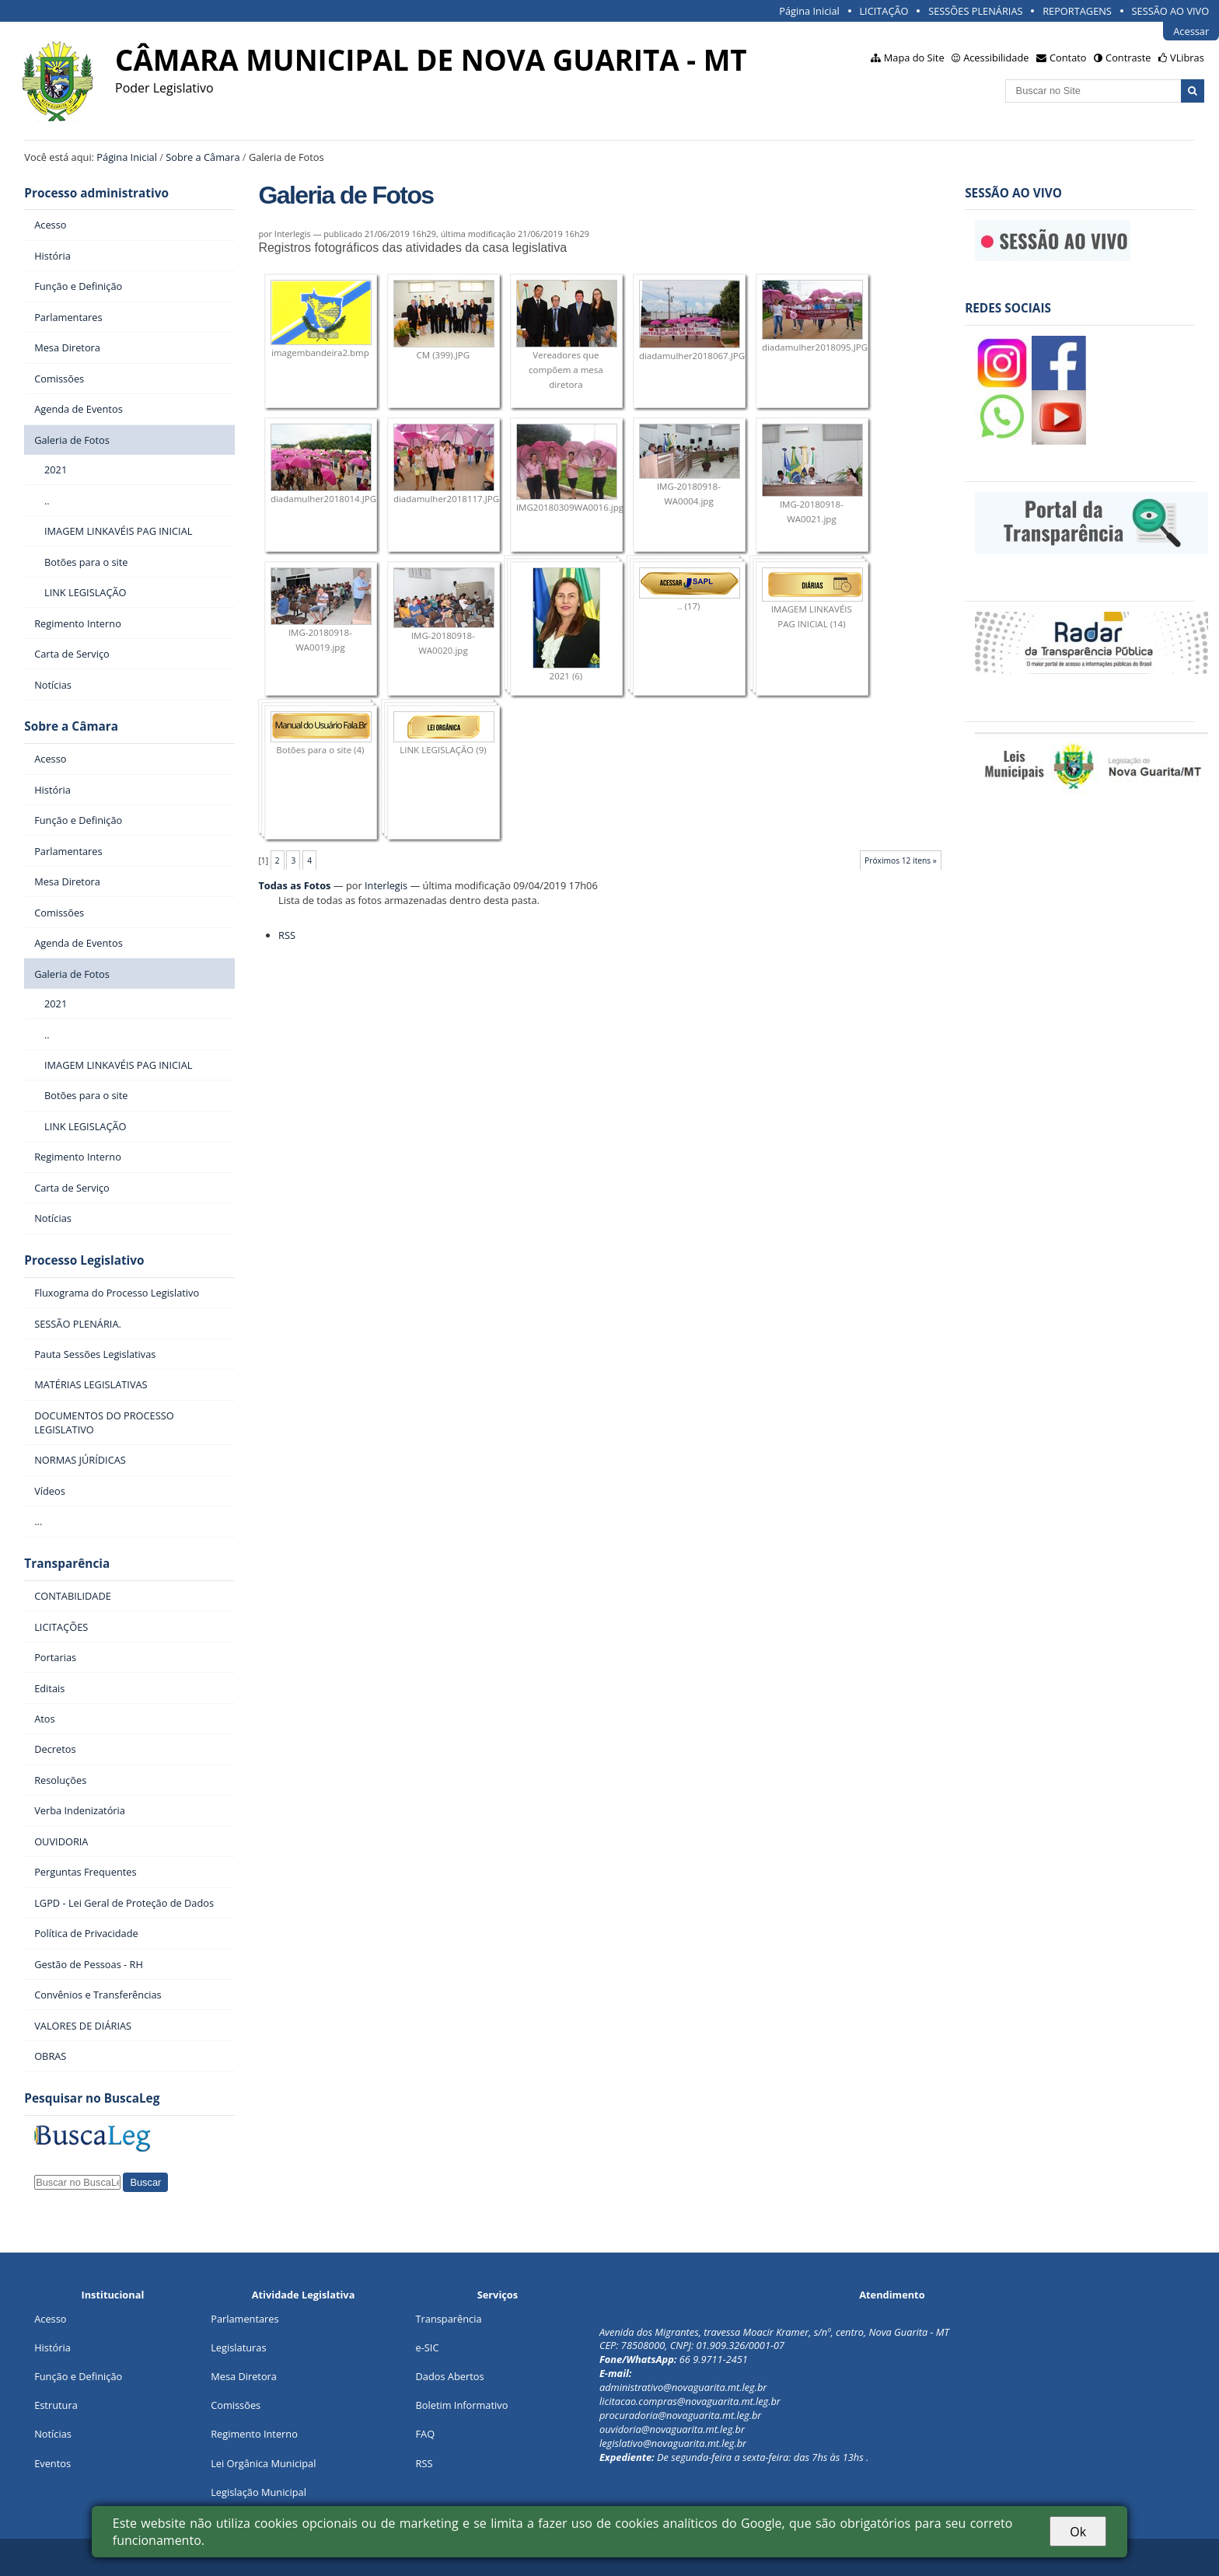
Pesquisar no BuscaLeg (91, 2098)
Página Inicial (809, 11)
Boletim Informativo (462, 2405)
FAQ (425, 2434)
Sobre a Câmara (202, 157)
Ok (1078, 2531)
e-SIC (427, 2347)
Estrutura (56, 2405)
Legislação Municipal (258, 2492)
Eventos (52, 2463)
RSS (286, 935)
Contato (1068, 58)
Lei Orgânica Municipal (263, 2463)
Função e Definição (78, 2376)
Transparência (67, 1563)
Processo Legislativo (84, 1260)
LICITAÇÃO (883, 11)
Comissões (235, 2405)
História (52, 2347)
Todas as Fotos (294, 885)
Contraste (1128, 58)
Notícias (53, 2434)
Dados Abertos (450, 2376)
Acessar (1191, 31)
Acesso (50, 2319)
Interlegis (386, 885)
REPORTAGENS (1077, 11)
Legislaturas (238, 2347)
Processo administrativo (96, 193)
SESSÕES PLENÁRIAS (975, 11)
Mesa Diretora (244, 2376)
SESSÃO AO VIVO (1171, 11)
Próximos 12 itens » (900, 860)
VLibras (1187, 58)
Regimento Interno (254, 2434)
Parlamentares (244, 2319)
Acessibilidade (996, 58)
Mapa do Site (914, 58)
